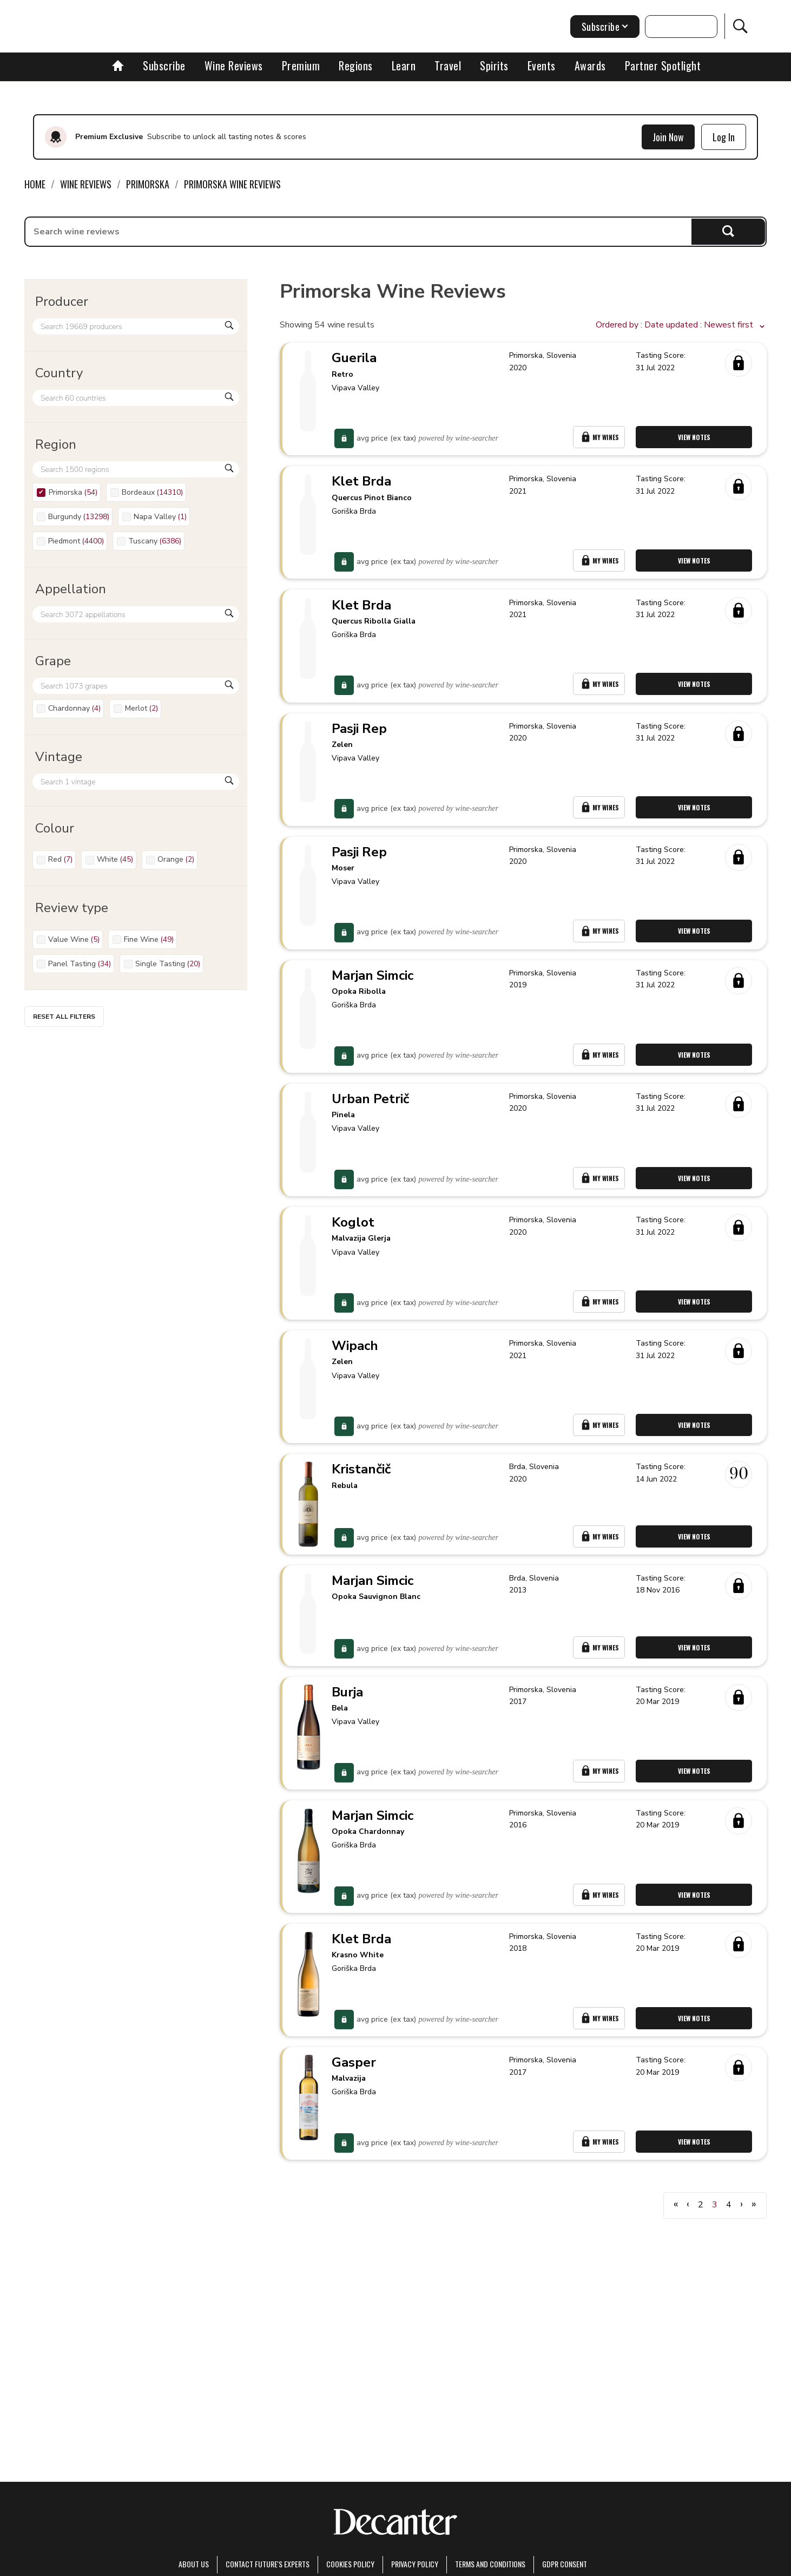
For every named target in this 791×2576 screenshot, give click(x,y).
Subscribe (164, 65)
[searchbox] (358, 232)
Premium (301, 65)
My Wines (601, 442)
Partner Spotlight (663, 65)
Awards (590, 65)
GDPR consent (564, 2564)
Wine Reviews (234, 65)
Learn (404, 65)
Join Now (668, 137)
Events (542, 65)
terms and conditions (490, 2564)
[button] (681, 325)
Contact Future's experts (267, 2564)
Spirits (494, 65)
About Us (194, 2564)
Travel (447, 65)
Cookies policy (350, 2564)
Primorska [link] (147, 184)
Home (34, 184)
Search (728, 231)
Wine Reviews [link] (85, 184)
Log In (724, 137)
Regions (356, 65)
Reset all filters (64, 1016)
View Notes (697, 442)
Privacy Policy (414, 2564)
